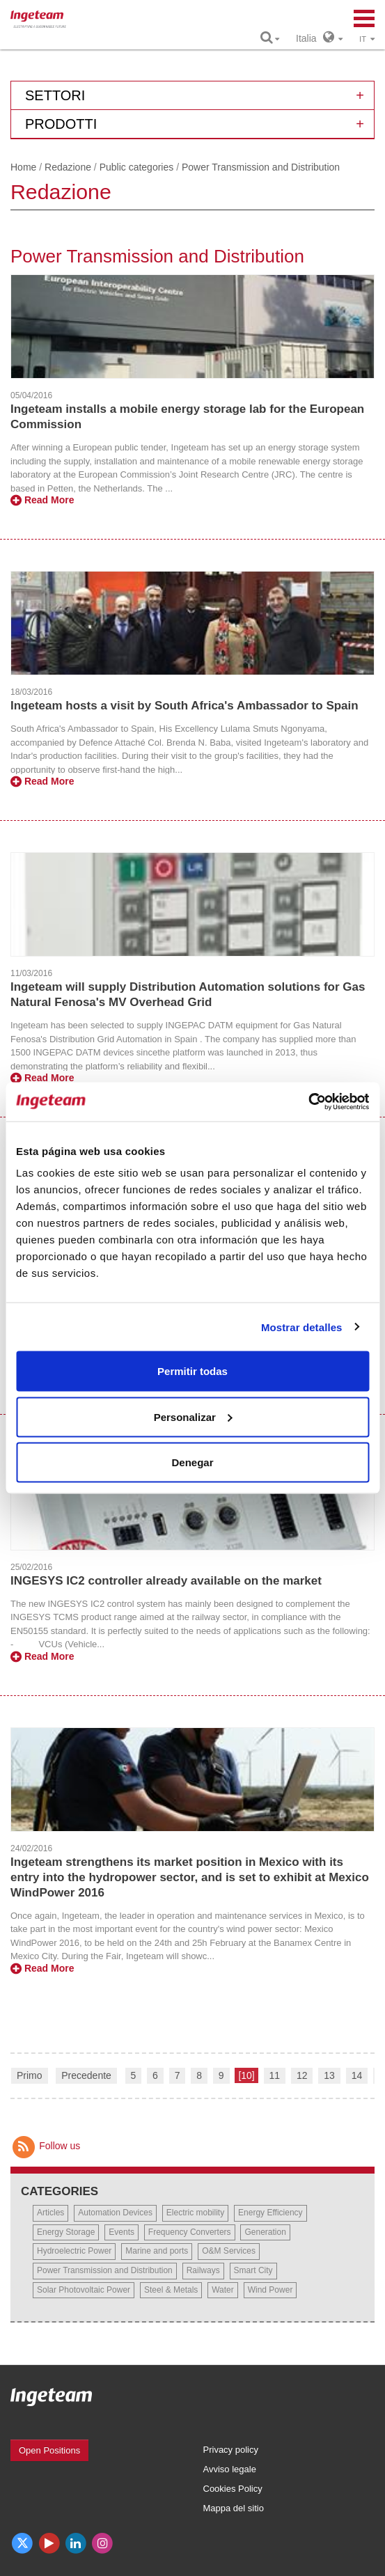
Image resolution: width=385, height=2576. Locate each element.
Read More (42, 499)
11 (275, 2075)
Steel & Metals (171, 2290)
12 (302, 2075)
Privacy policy (230, 2449)
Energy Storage (66, 2232)
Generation (264, 2232)
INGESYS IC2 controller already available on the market (166, 1580)
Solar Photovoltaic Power (83, 2290)
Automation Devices (115, 2212)
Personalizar (193, 1416)
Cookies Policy (232, 2488)
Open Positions (49, 2450)
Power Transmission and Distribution (105, 2270)
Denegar (192, 1462)
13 (329, 2075)
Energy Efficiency (270, 2212)
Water (223, 2290)
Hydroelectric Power (74, 2251)
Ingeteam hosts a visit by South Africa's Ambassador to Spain (184, 705)
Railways (203, 2270)
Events (121, 2232)
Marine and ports (156, 2251)
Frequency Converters (189, 2232)
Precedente (86, 2075)
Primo (29, 2075)
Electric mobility (195, 2212)
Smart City (253, 2270)
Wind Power (270, 2290)
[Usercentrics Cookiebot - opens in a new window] (308, 1102)
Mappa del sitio (233, 2508)
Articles (50, 2212)
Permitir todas (192, 1371)
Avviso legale (229, 2469)
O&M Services (229, 2251)
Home (23, 167)
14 (357, 2075)
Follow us (45, 2145)
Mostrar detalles (302, 1327)
